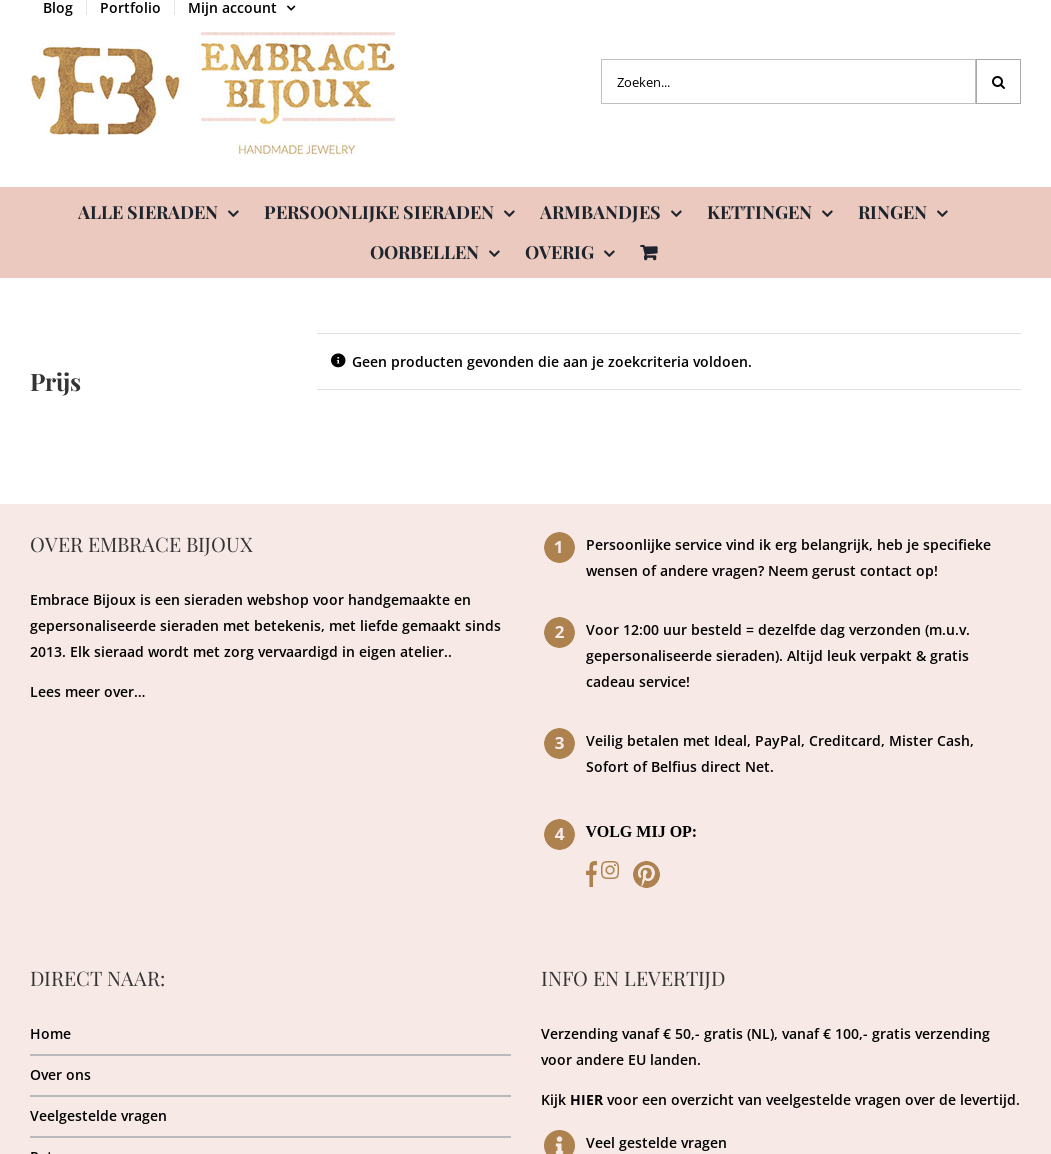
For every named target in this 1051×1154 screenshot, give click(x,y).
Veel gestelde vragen (656, 1142)
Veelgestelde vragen (98, 1115)
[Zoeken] (998, 81)
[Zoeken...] (788, 81)
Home (50, 1033)
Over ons (60, 1074)
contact (886, 570)
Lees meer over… (87, 691)
